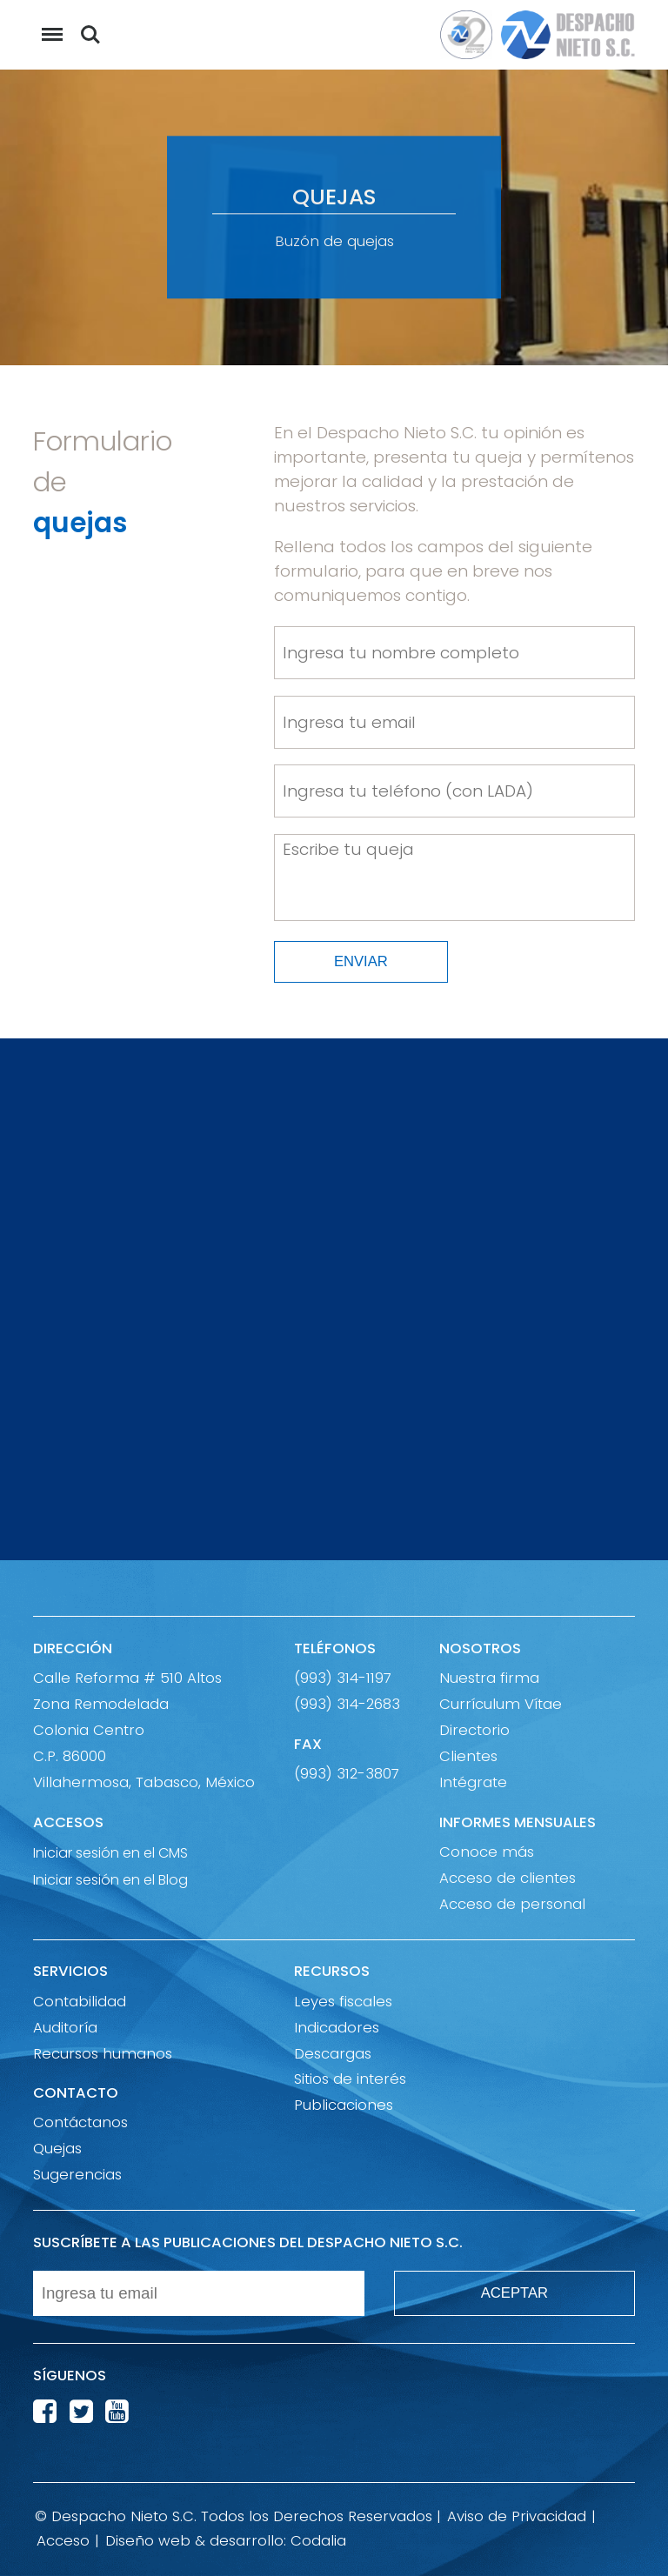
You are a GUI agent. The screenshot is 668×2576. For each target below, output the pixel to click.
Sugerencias (77, 2175)
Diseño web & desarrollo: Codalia (225, 2541)
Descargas (332, 2054)
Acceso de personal (512, 1904)
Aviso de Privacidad (516, 2516)
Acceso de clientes (507, 1878)
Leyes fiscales (343, 2002)
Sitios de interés (350, 2079)
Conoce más (486, 1852)
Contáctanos (80, 2122)
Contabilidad (79, 2002)
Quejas (57, 2149)
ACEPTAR (514, 2293)
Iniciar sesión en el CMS (110, 1852)
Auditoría (65, 2028)
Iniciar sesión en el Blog (110, 1879)
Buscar (90, 35)
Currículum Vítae (500, 1704)
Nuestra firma (489, 1678)
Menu (48, 26)
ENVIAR (361, 961)
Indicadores (336, 2028)
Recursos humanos (102, 2054)
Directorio (474, 1730)
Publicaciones (343, 2105)
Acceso (63, 2541)
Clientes (468, 1756)
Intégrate (473, 1782)
